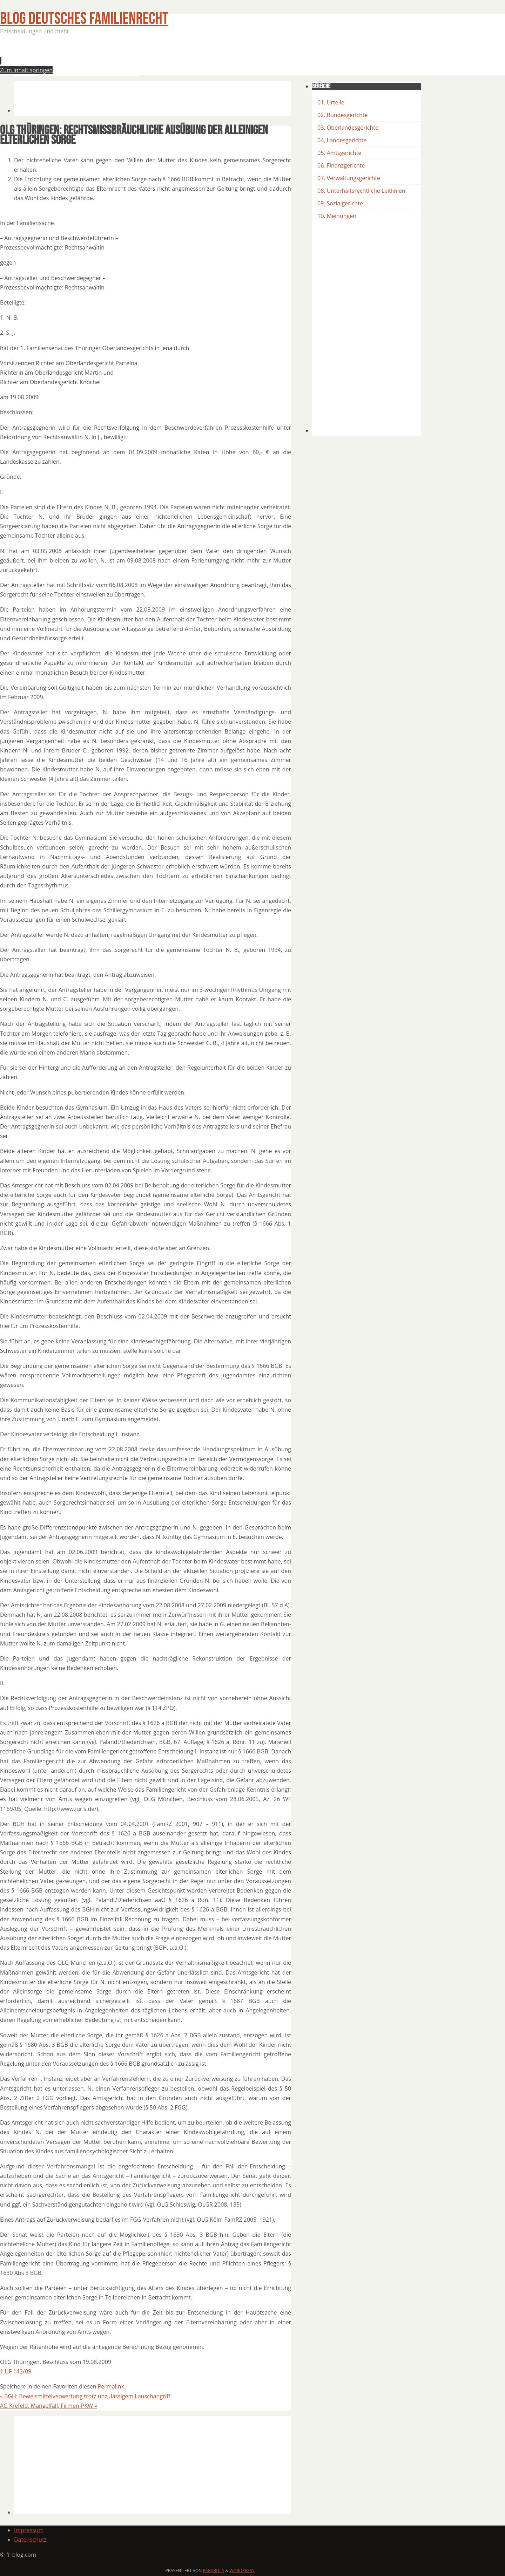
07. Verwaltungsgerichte (348, 178)
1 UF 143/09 (15, 2371)
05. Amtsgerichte (339, 153)
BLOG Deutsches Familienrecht (84, 19)
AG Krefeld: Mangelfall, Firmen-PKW (48, 2406)
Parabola (213, 2571)
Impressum (28, 2530)
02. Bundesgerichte (342, 115)
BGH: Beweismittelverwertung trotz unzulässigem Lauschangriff (85, 2396)
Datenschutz (30, 2539)
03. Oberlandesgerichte (347, 127)
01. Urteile (330, 102)
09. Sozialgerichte (340, 203)
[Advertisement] (141, 57)
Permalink (111, 2386)
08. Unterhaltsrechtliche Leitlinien (361, 191)
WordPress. (242, 2571)
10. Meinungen (336, 216)
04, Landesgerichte (341, 140)
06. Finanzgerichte (341, 165)
